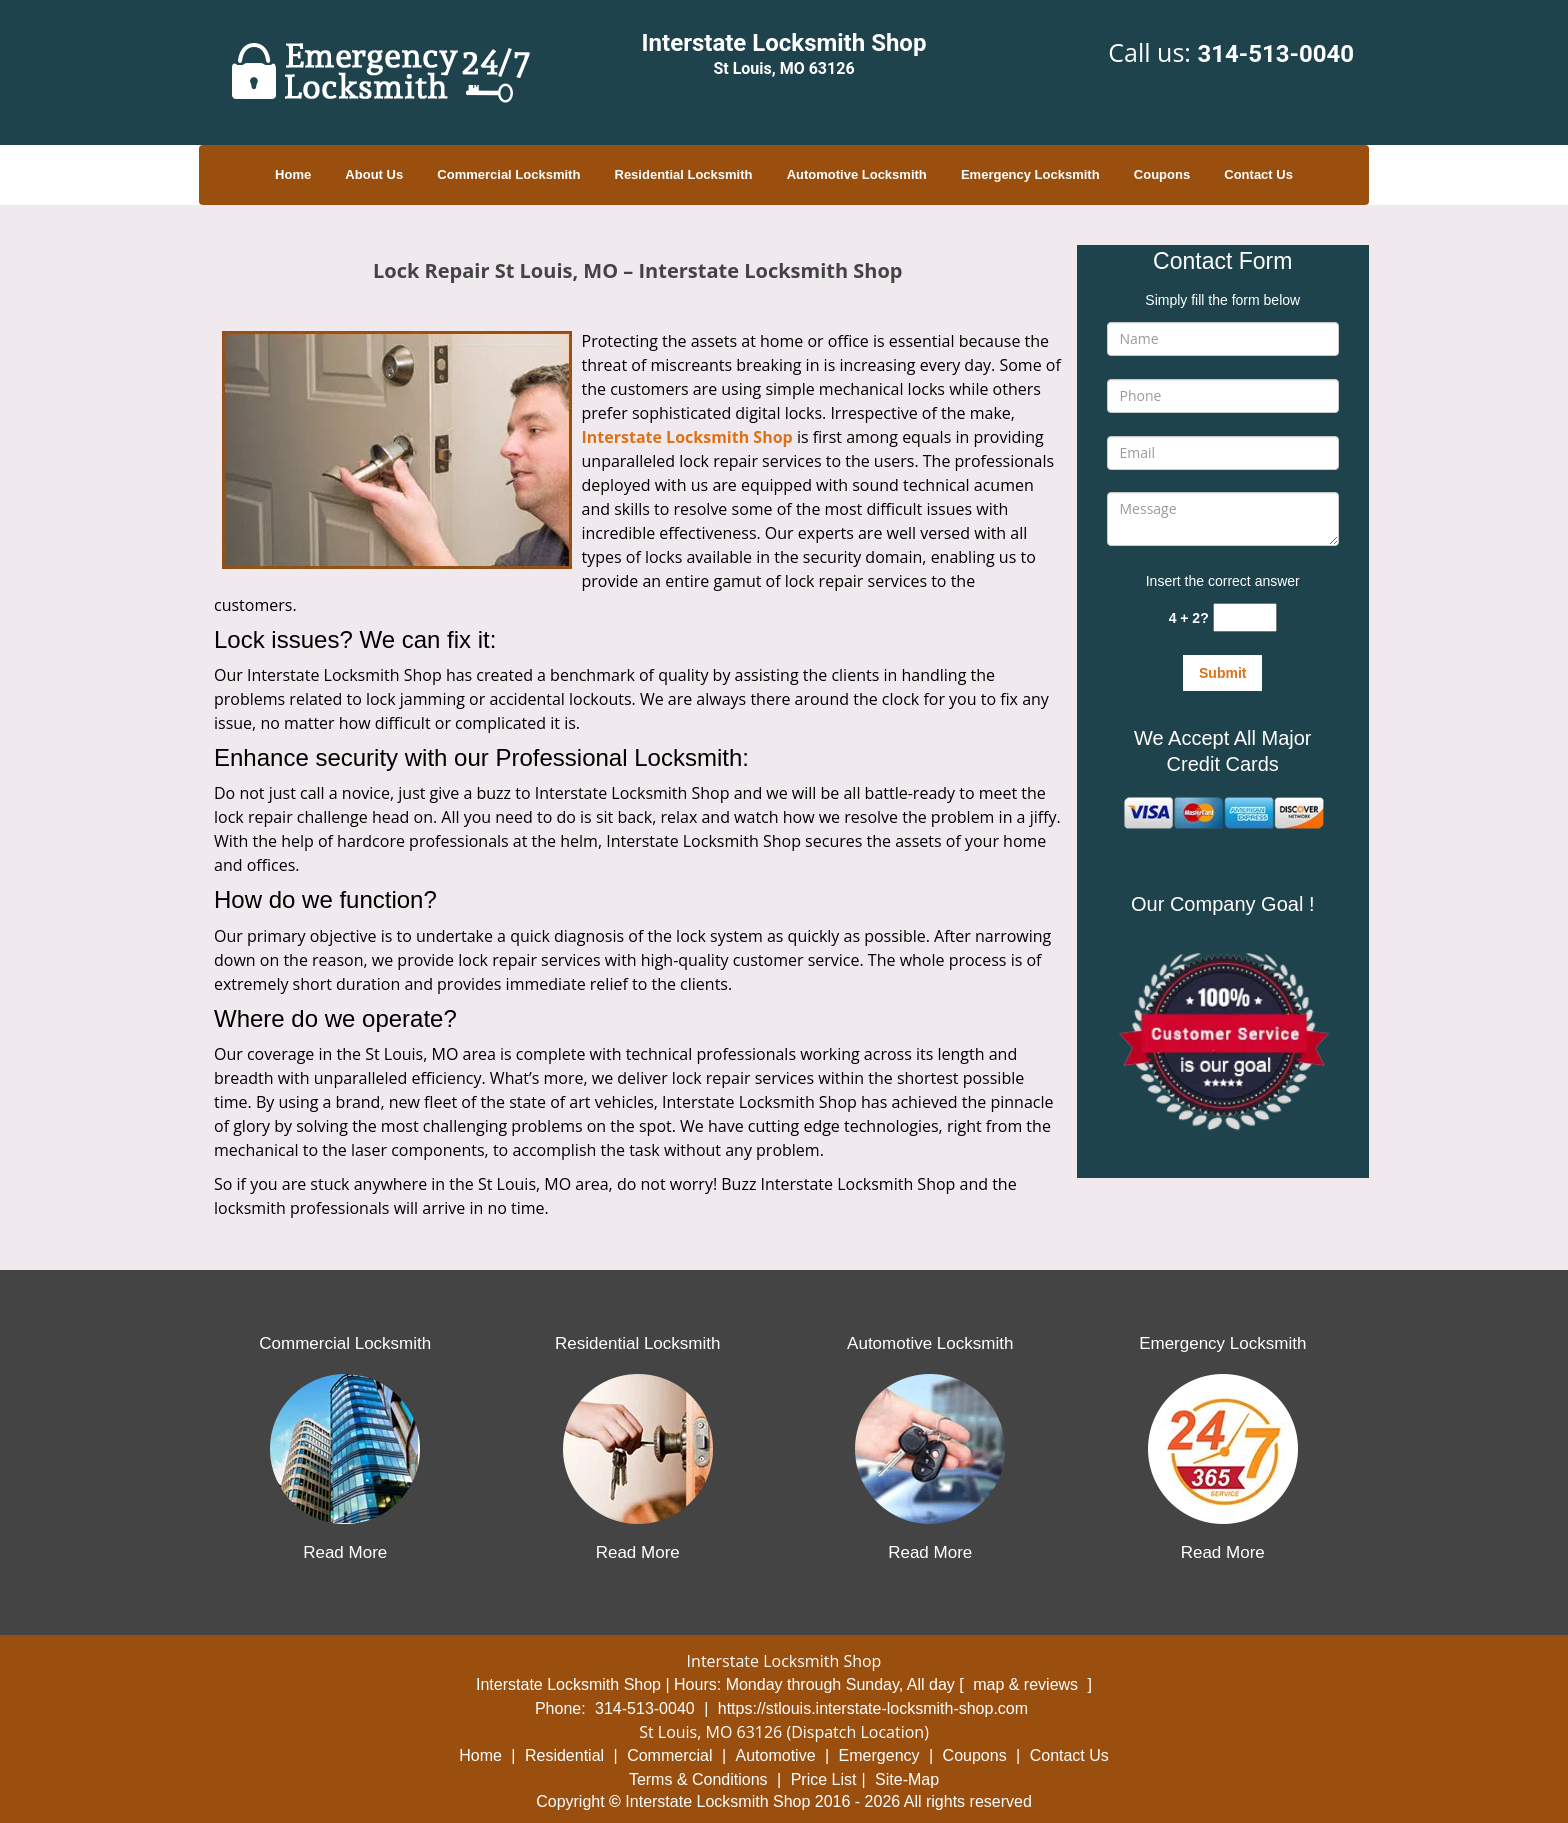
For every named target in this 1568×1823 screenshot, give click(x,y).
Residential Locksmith (684, 174)
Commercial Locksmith (508, 174)
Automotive (776, 1755)
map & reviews (1027, 1684)
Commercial (669, 1755)
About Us (374, 174)
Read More (345, 1552)
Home (293, 174)
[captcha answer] (1245, 617)
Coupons (1162, 174)
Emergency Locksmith (1030, 174)
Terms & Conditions (698, 1779)
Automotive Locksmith (857, 174)
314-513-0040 (1275, 54)
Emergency (879, 1755)
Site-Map (907, 1779)
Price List (824, 1779)
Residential (564, 1755)
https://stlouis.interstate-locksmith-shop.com (873, 1708)
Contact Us (1258, 174)
